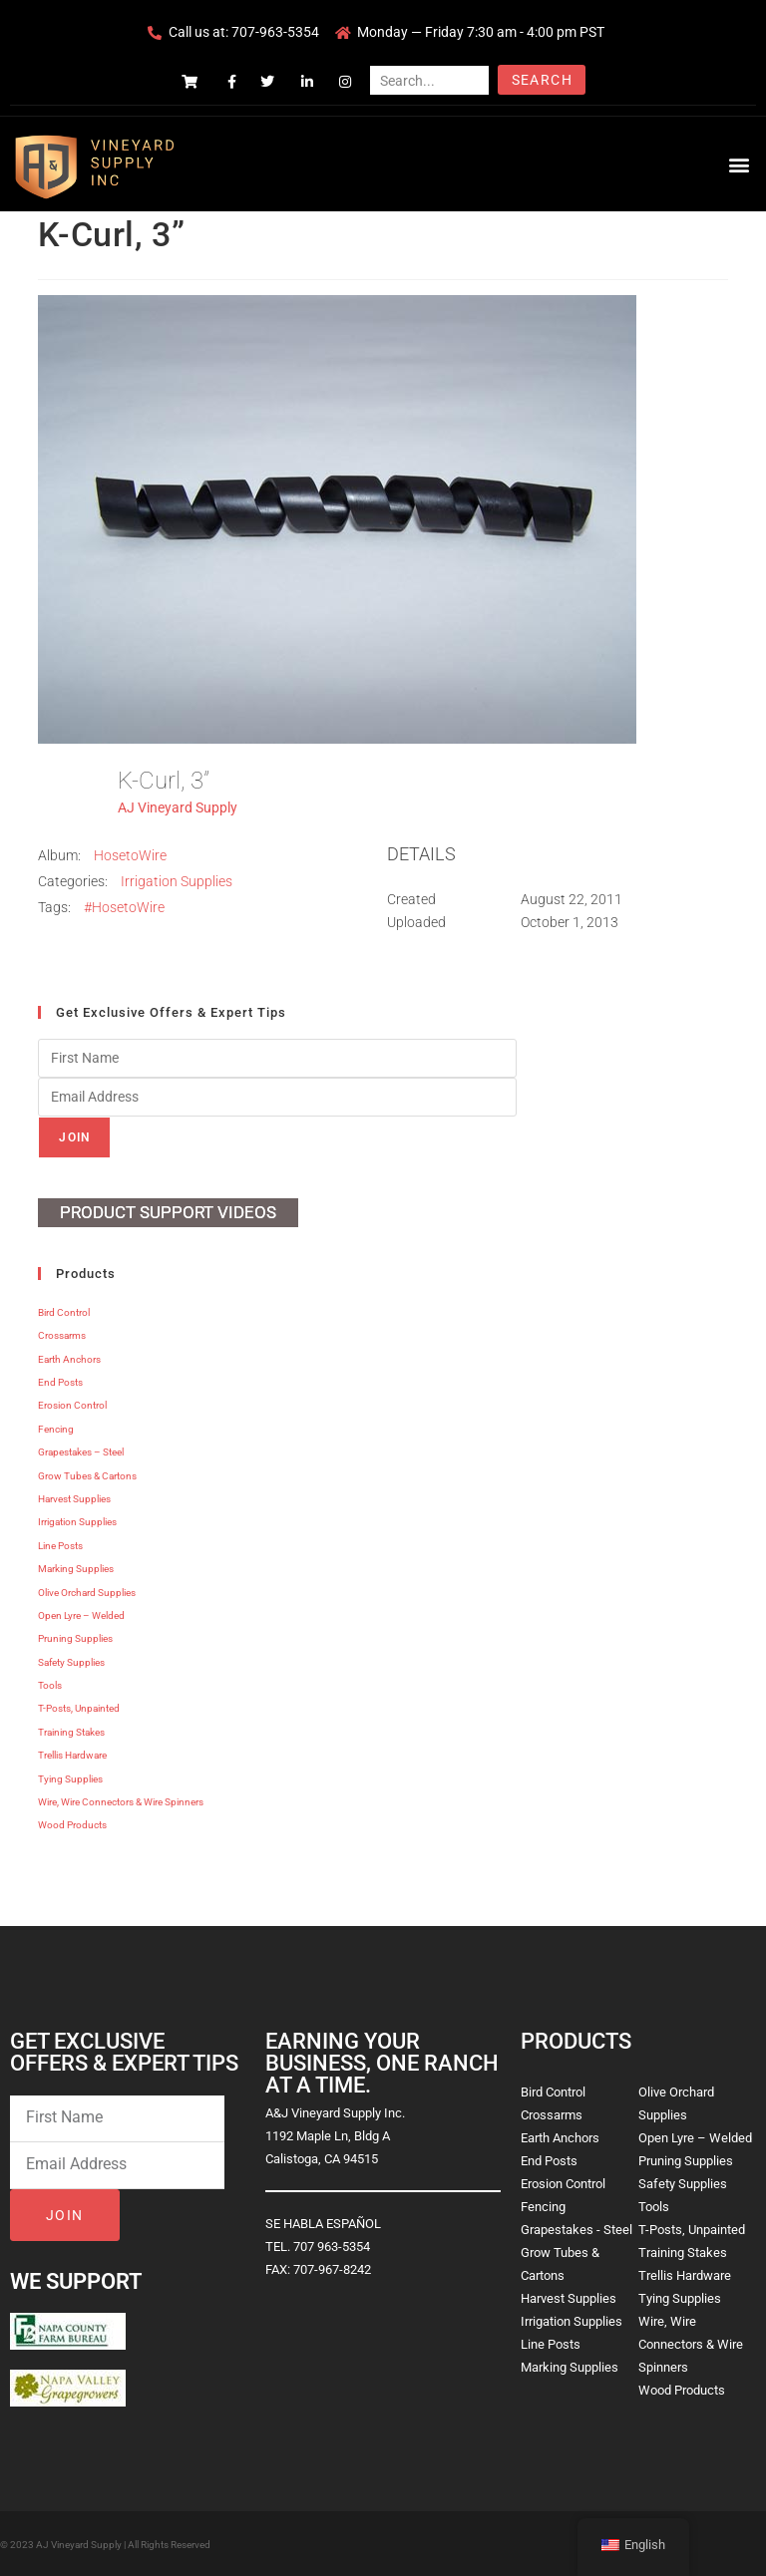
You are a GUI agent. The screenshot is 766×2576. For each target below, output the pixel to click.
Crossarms (62, 1335)
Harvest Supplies (74, 1498)
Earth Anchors (69, 1359)
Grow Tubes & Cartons (87, 1475)
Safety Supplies (71, 1662)
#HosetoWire (124, 907)
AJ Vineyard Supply (177, 807)
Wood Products (72, 1824)
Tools (50, 1685)
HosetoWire (130, 855)
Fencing (56, 1429)
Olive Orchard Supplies (87, 1592)
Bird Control (64, 1312)
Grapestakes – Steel (81, 1452)
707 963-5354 (331, 2246)
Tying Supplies (70, 1778)
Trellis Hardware (72, 1755)
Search (542, 80)
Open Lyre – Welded (81, 1615)
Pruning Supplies (75, 1638)
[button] (739, 164)
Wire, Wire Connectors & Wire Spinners (120, 1801)
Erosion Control (72, 1405)
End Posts (60, 1382)
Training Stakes (71, 1732)
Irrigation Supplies (176, 881)
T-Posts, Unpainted (79, 1708)
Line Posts (60, 1545)
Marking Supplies (76, 1568)
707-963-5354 (275, 32)
